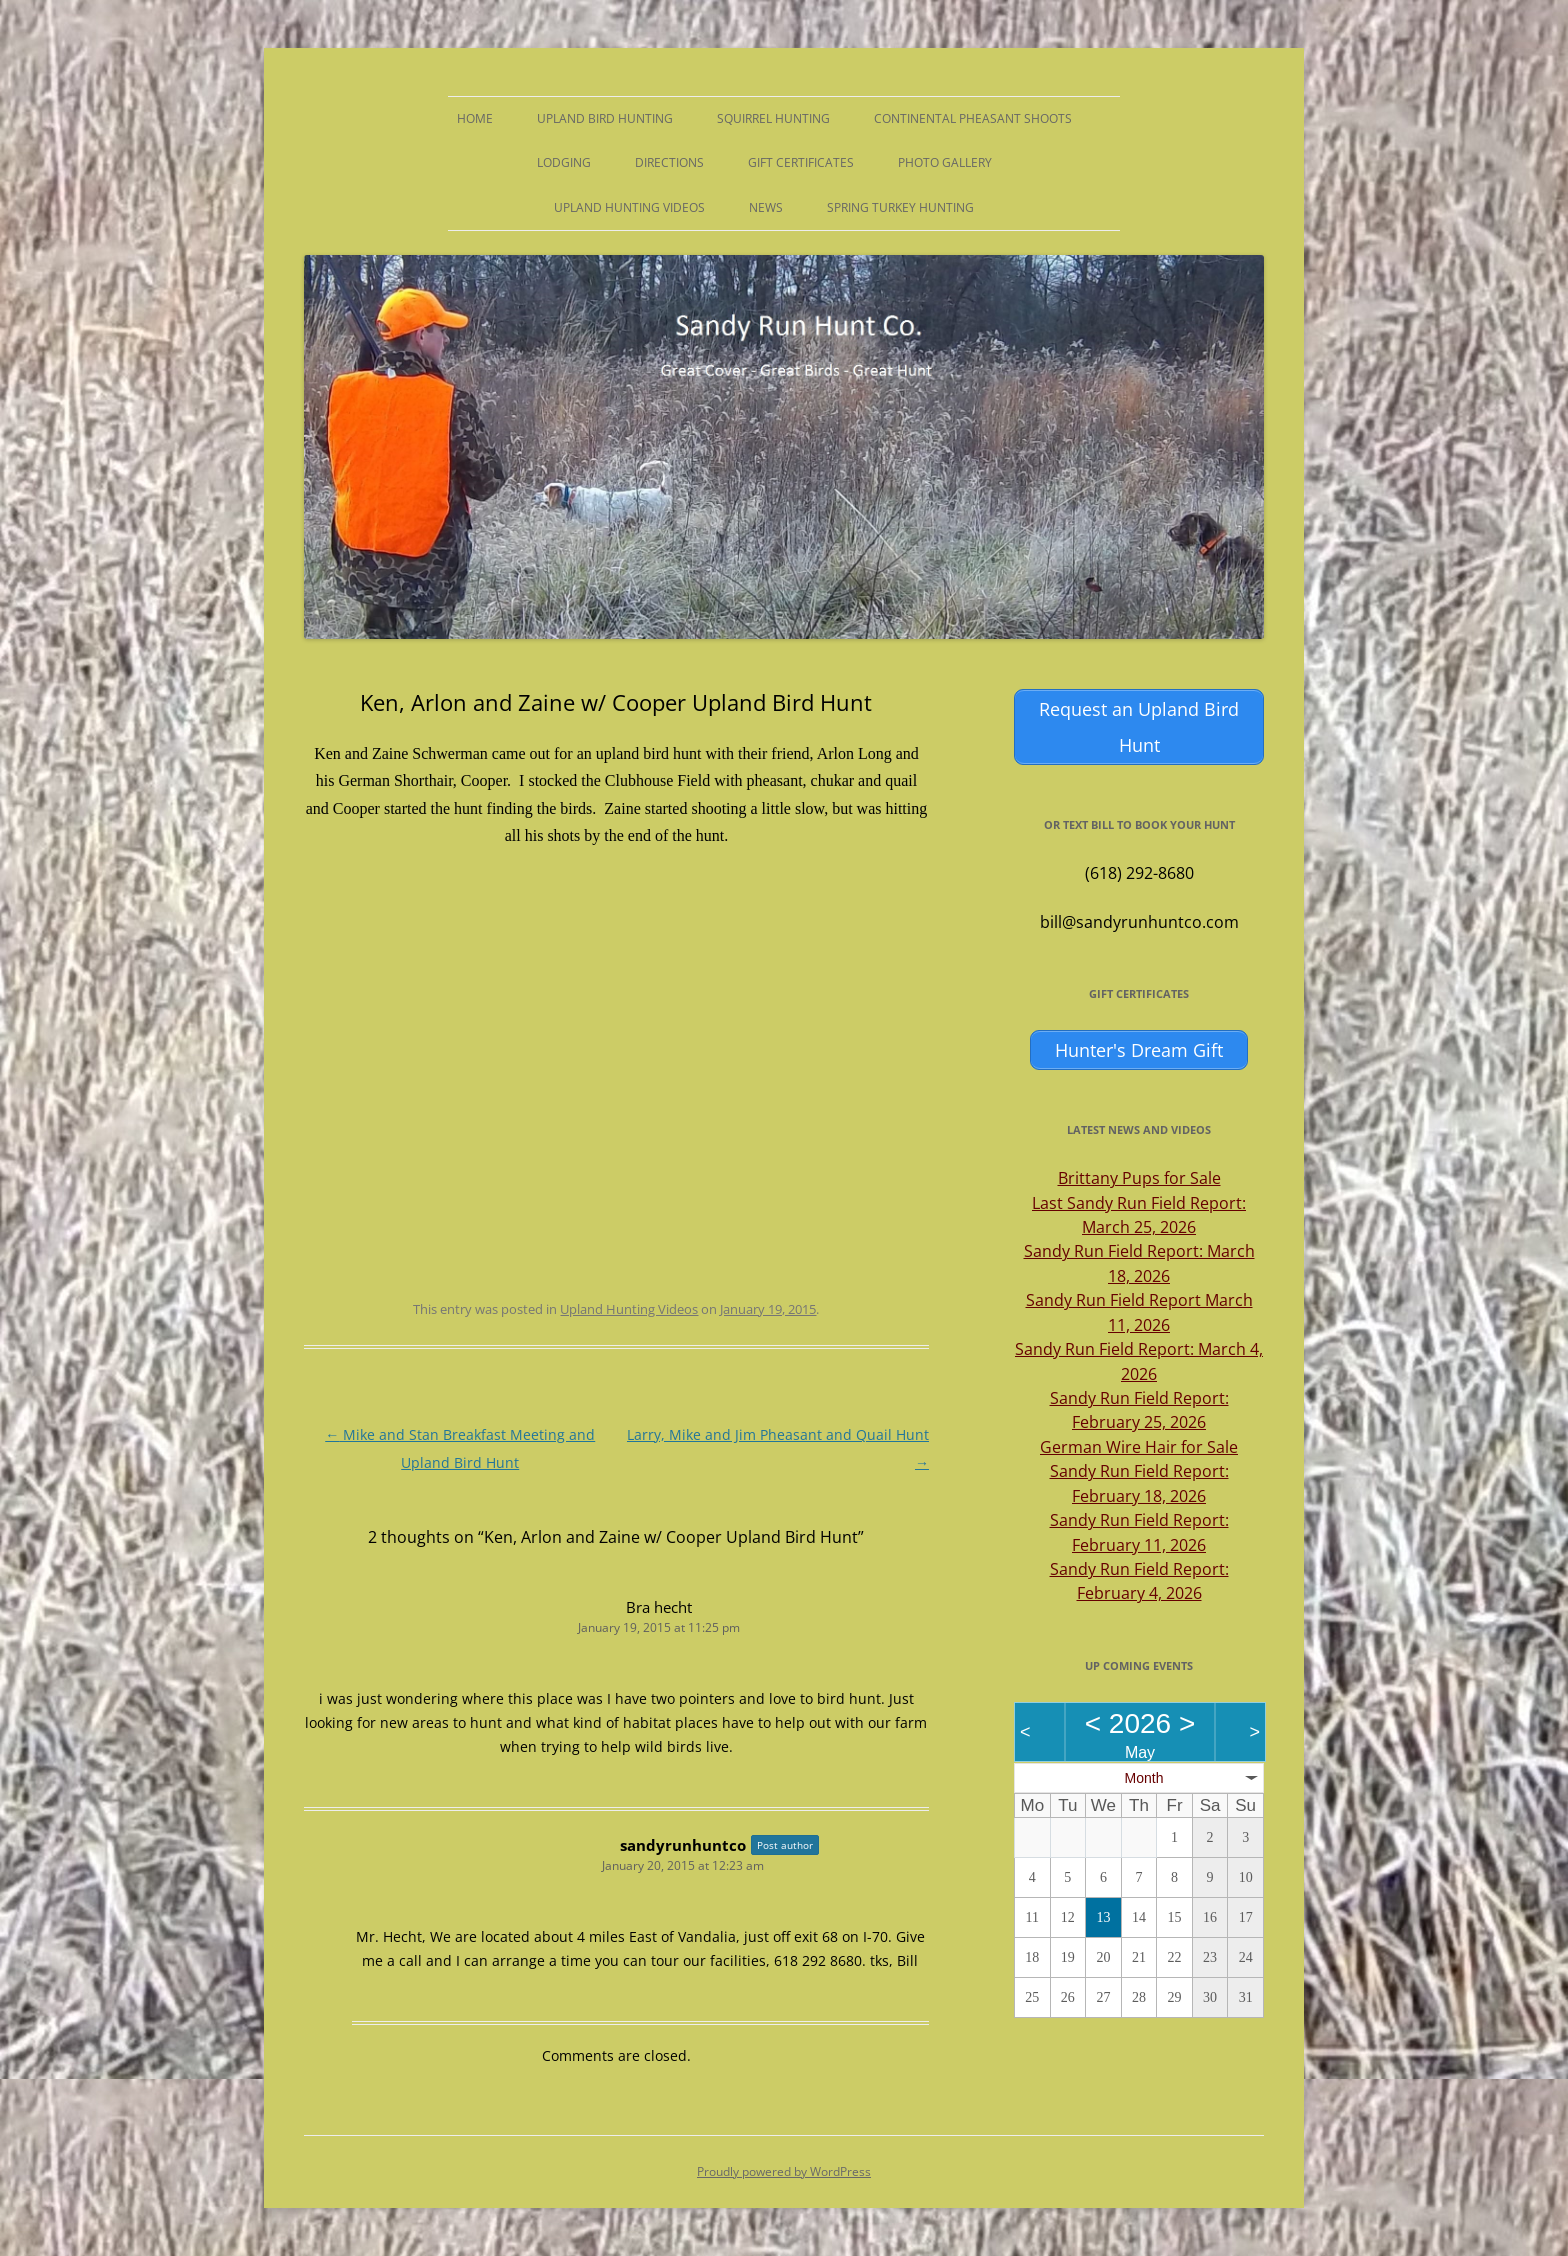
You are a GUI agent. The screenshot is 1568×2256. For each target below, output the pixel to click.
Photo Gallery (945, 162)
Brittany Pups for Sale (1139, 1178)
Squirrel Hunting (773, 118)
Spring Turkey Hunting (900, 207)
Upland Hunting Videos (629, 207)
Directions (669, 162)
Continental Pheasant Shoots (973, 118)
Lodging (564, 162)
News (766, 207)
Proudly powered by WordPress (784, 2171)
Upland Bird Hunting (605, 118)
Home (475, 118)
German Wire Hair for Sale (1139, 1447)
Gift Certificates (801, 162)
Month (1144, 1778)
